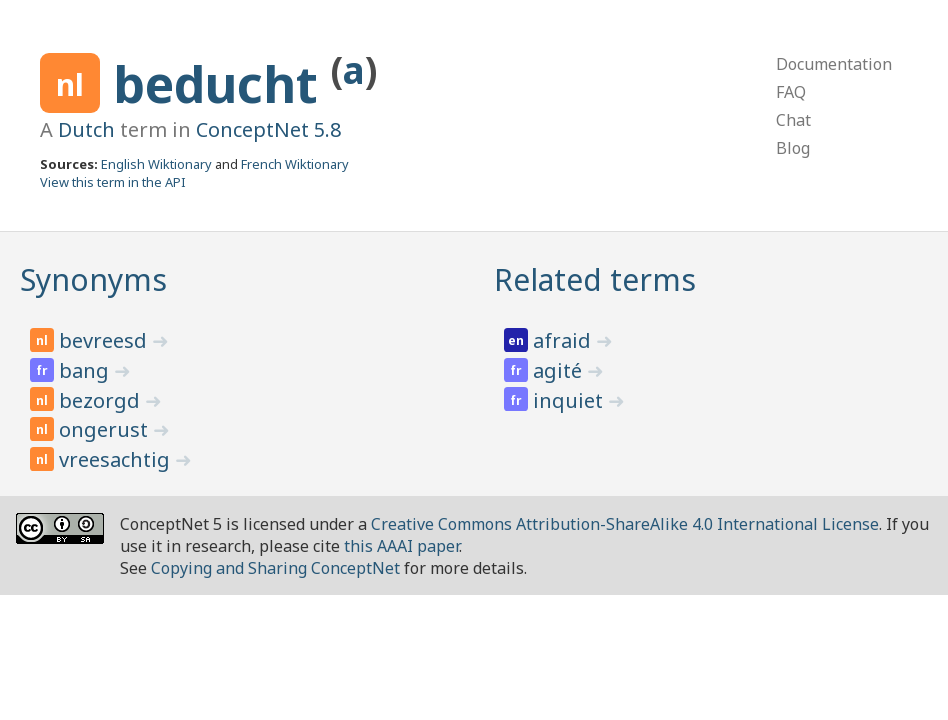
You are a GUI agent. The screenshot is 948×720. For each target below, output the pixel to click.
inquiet (570, 400)
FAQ (791, 92)
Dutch (86, 129)
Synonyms (93, 279)
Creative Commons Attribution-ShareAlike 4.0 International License (625, 524)
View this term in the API (113, 182)
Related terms (595, 279)
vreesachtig (117, 459)
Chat (793, 120)
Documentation (834, 64)
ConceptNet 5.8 (268, 129)
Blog (793, 148)
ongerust (106, 429)
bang (86, 370)
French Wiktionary (295, 164)
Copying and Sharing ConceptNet (275, 568)
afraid (564, 340)
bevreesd (105, 340)
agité (560, 370)
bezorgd (102, 400)
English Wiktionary (156, 164)
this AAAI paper (401, 546)
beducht (222, 84)
